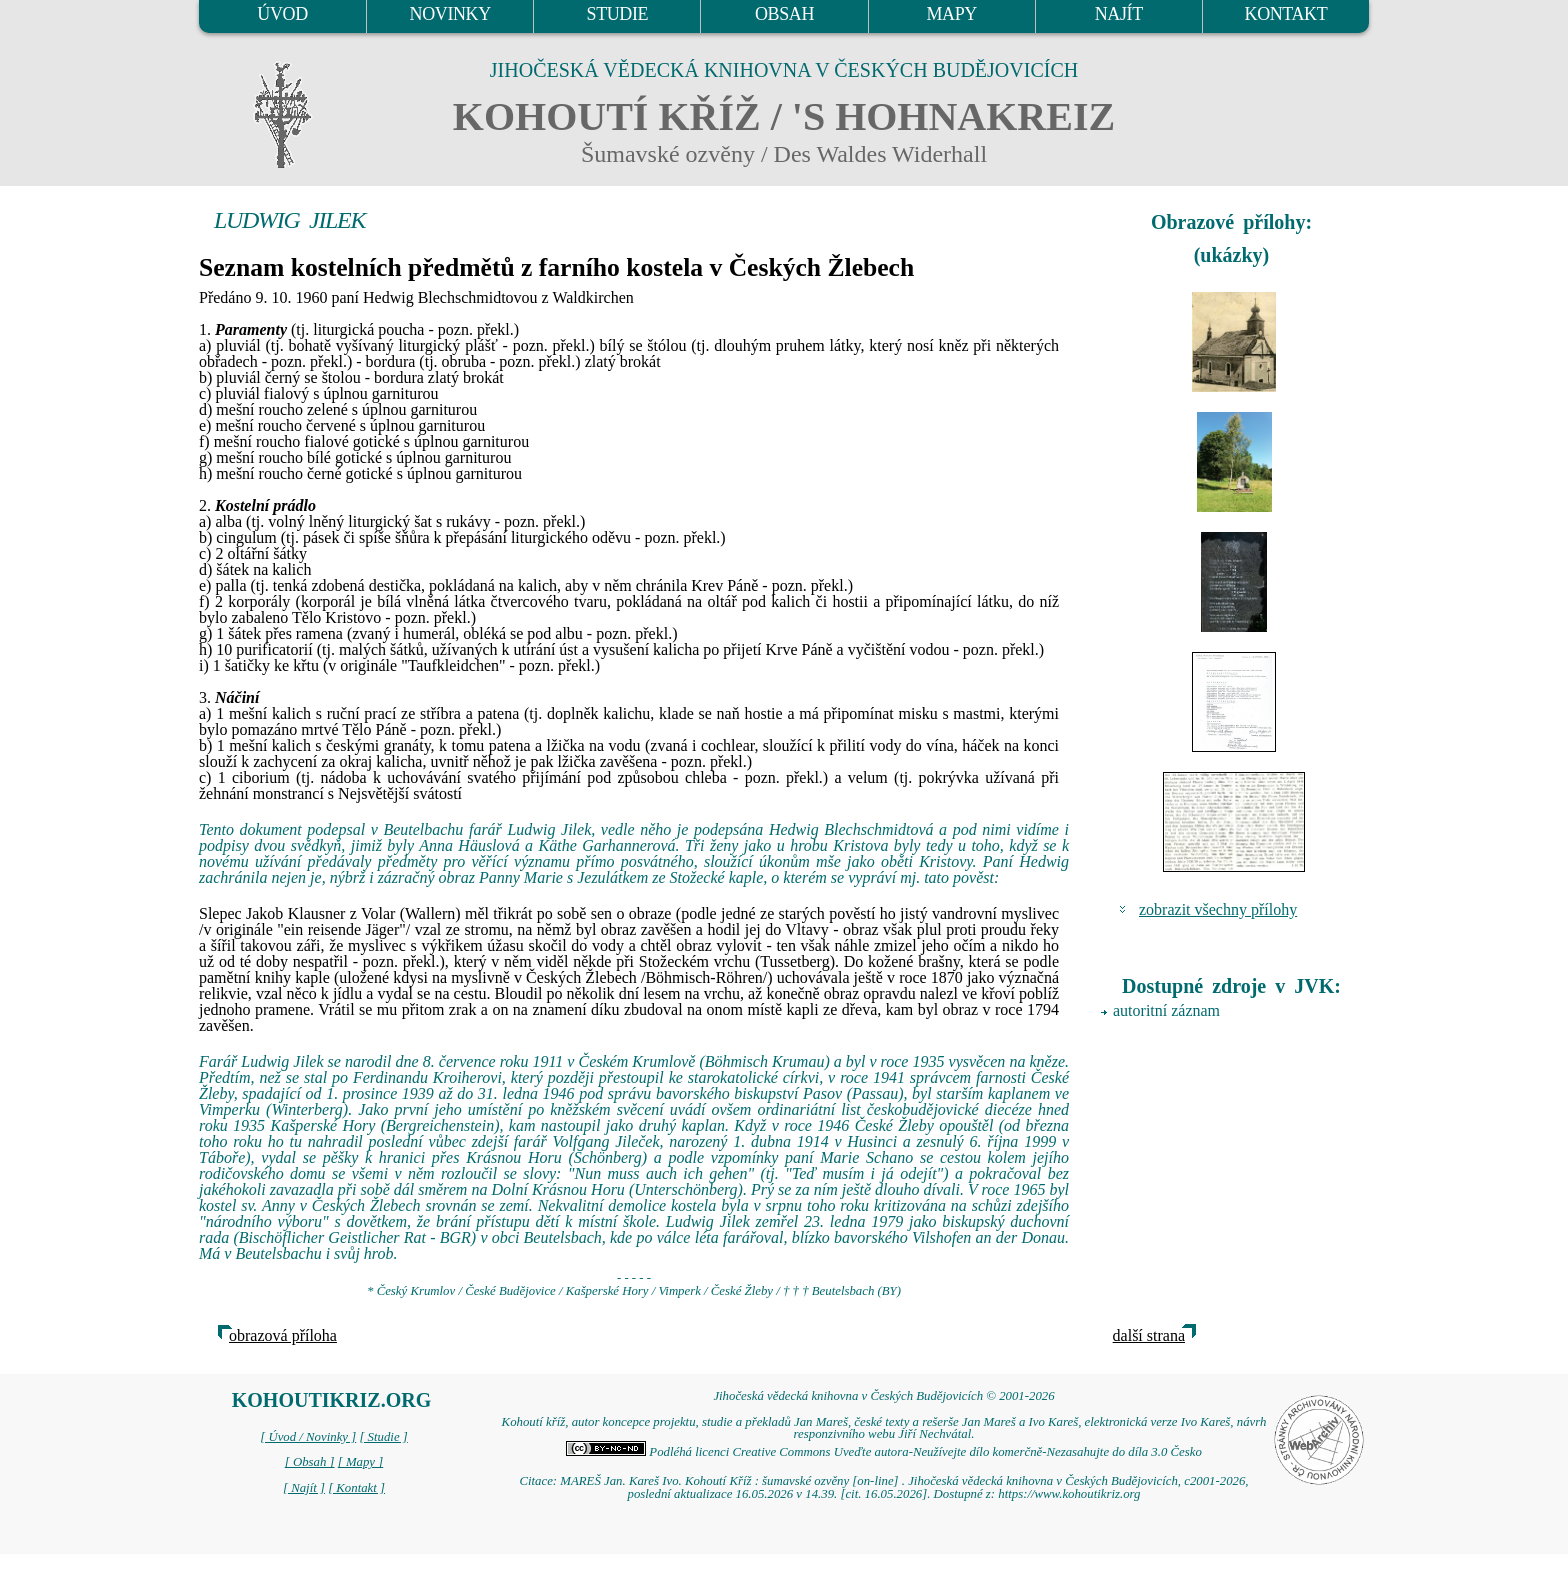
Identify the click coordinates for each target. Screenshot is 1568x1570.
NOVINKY (450, 14)
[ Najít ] (304, 1488)
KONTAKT (1286, 14)
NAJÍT (1119, 14)
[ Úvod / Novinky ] (308, 1437)
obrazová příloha (283, 1335)
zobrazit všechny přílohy (1218, 909)
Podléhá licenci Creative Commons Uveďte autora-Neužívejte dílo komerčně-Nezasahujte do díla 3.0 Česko (884, 1452)
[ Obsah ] (310, 1462)
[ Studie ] (383, 1437)
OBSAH (784, 14)
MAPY (951, 14)
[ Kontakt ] (356, 1488)
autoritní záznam (1166, 1010)
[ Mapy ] (361, 1462)
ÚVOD (282, 14)
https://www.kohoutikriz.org (1069, 1494)
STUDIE (618, 14)
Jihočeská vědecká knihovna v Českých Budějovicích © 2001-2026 (883, 1396)
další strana (1149, 1335)
